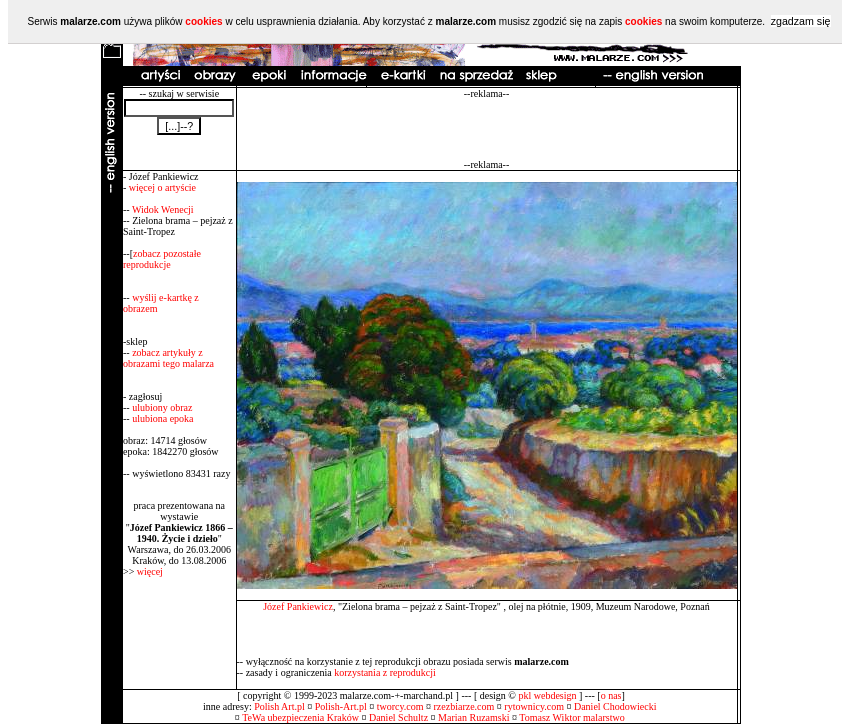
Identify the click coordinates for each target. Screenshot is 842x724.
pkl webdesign (547, 695)
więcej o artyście (162, 187)
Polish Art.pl (279, 706)
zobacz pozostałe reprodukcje (162, 259)
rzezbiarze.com (464, 706)
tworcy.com (400, 706)
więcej (150, 571)
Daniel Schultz (398, 717)
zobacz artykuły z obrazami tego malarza (168, 358)
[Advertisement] (487, 129)
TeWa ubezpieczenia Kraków (300, 717)
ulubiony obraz (162, 407)
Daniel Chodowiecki (615, 706)
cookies (203, 21)
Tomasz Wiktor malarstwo (571, 717)
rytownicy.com (534, 706)
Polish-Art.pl (341, 706)
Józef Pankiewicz (298, 606)
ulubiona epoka (162, 418)
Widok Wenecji (163, 209)
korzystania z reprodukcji (385, 672)
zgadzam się (801, 21)
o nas (611, 695)
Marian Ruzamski (473, 717)
